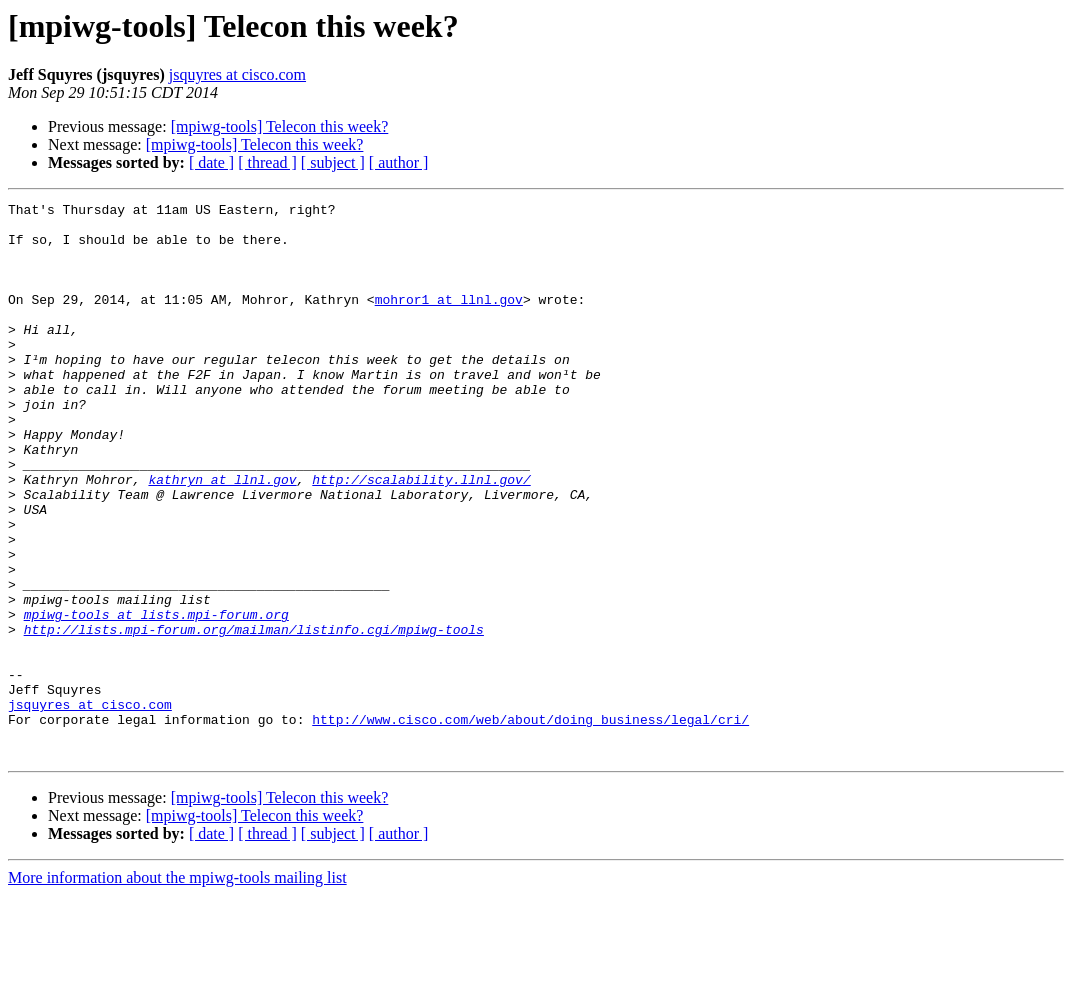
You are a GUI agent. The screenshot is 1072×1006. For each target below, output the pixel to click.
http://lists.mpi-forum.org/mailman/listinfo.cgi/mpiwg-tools (254, 716)
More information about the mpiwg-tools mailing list (177, 988)
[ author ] (399, 162)
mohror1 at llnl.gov (449, 320)
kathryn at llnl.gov (222, 536)
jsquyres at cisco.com (237, 74)
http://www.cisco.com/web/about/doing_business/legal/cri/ (530, 824)
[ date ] (211, 162)
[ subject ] (333, 162)
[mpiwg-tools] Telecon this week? (280, 126)
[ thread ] (267, 162)
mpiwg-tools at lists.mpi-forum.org (156, 698)
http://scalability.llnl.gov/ (421, 536)
